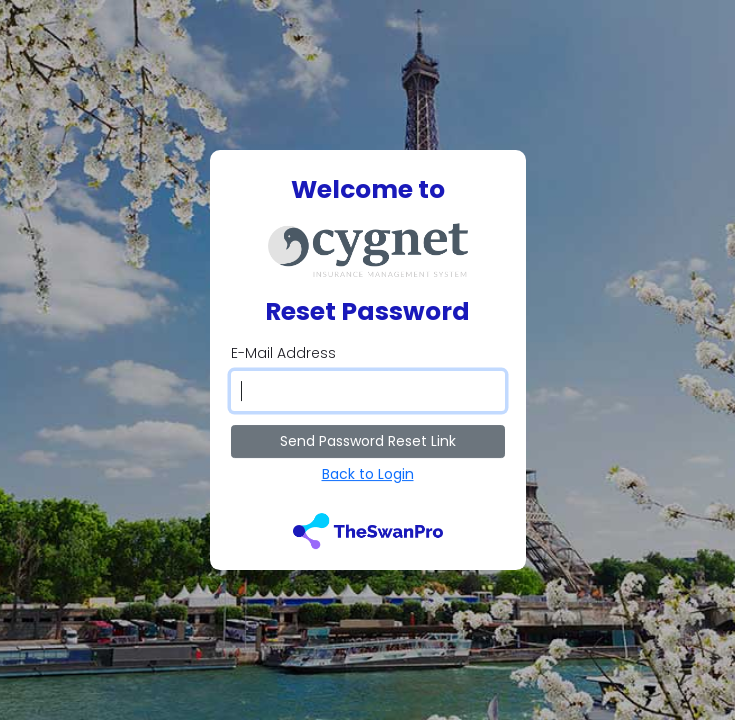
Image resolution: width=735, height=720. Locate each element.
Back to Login (368, 474)
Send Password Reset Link (368, 441)
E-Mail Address (283, 353)
